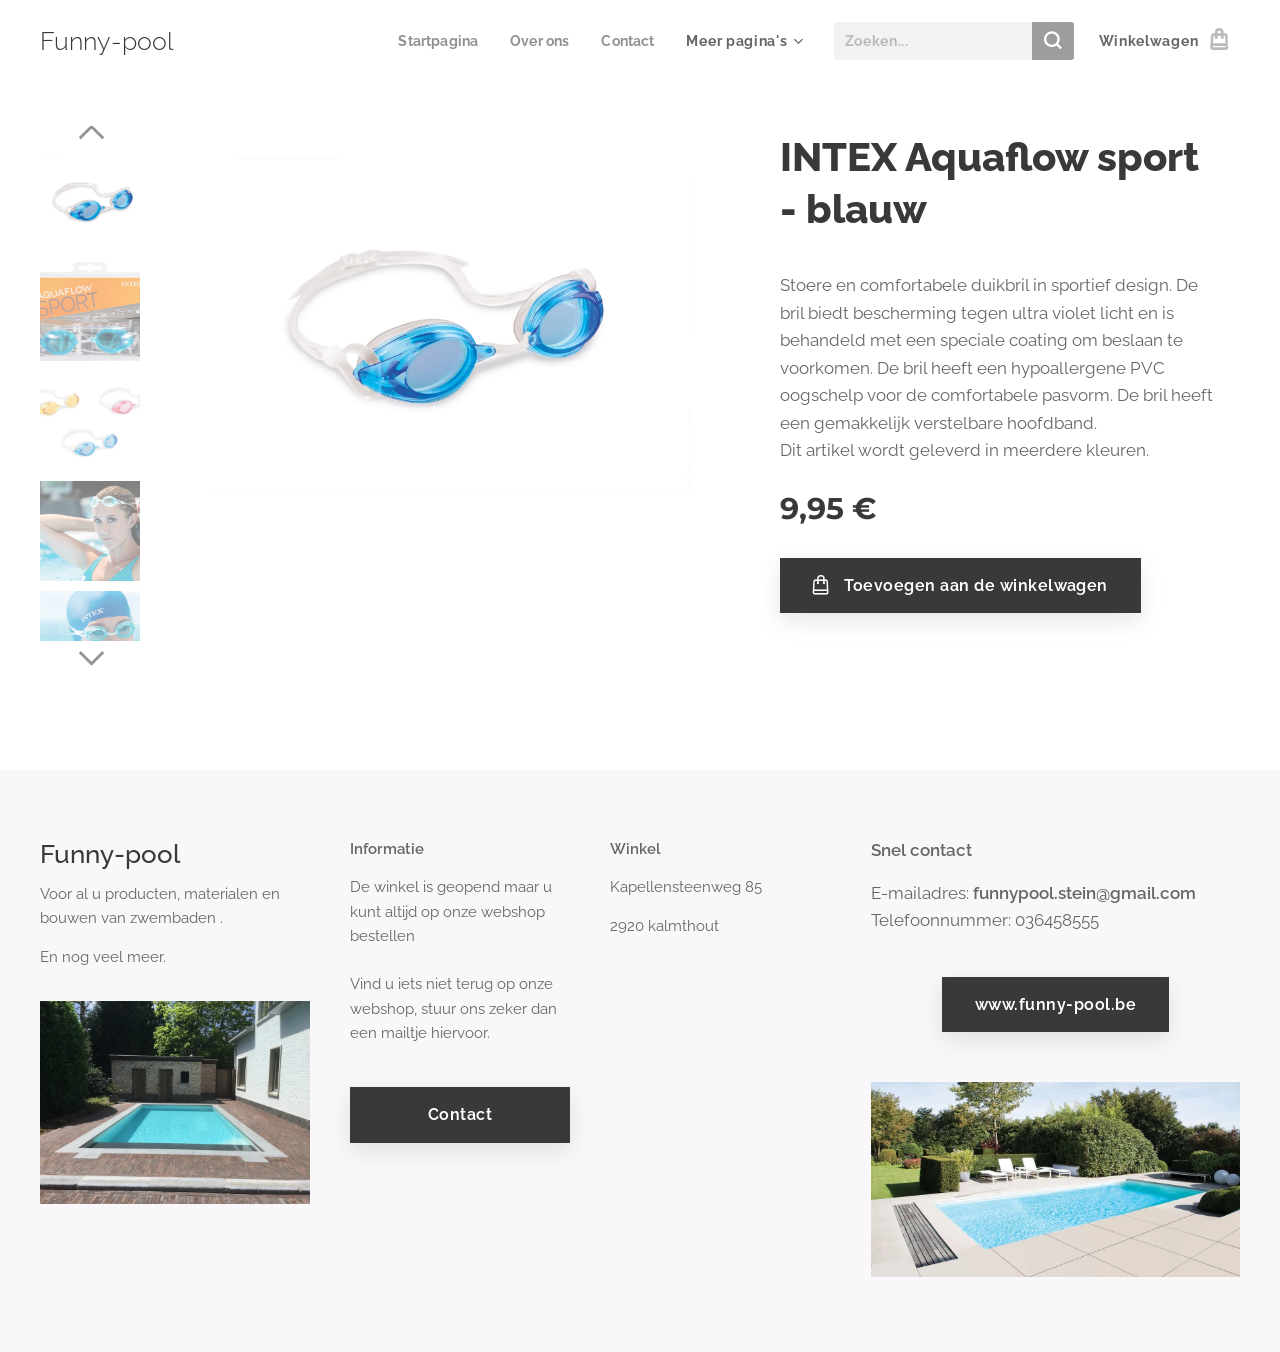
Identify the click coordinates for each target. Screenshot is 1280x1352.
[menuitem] (432, 41)
